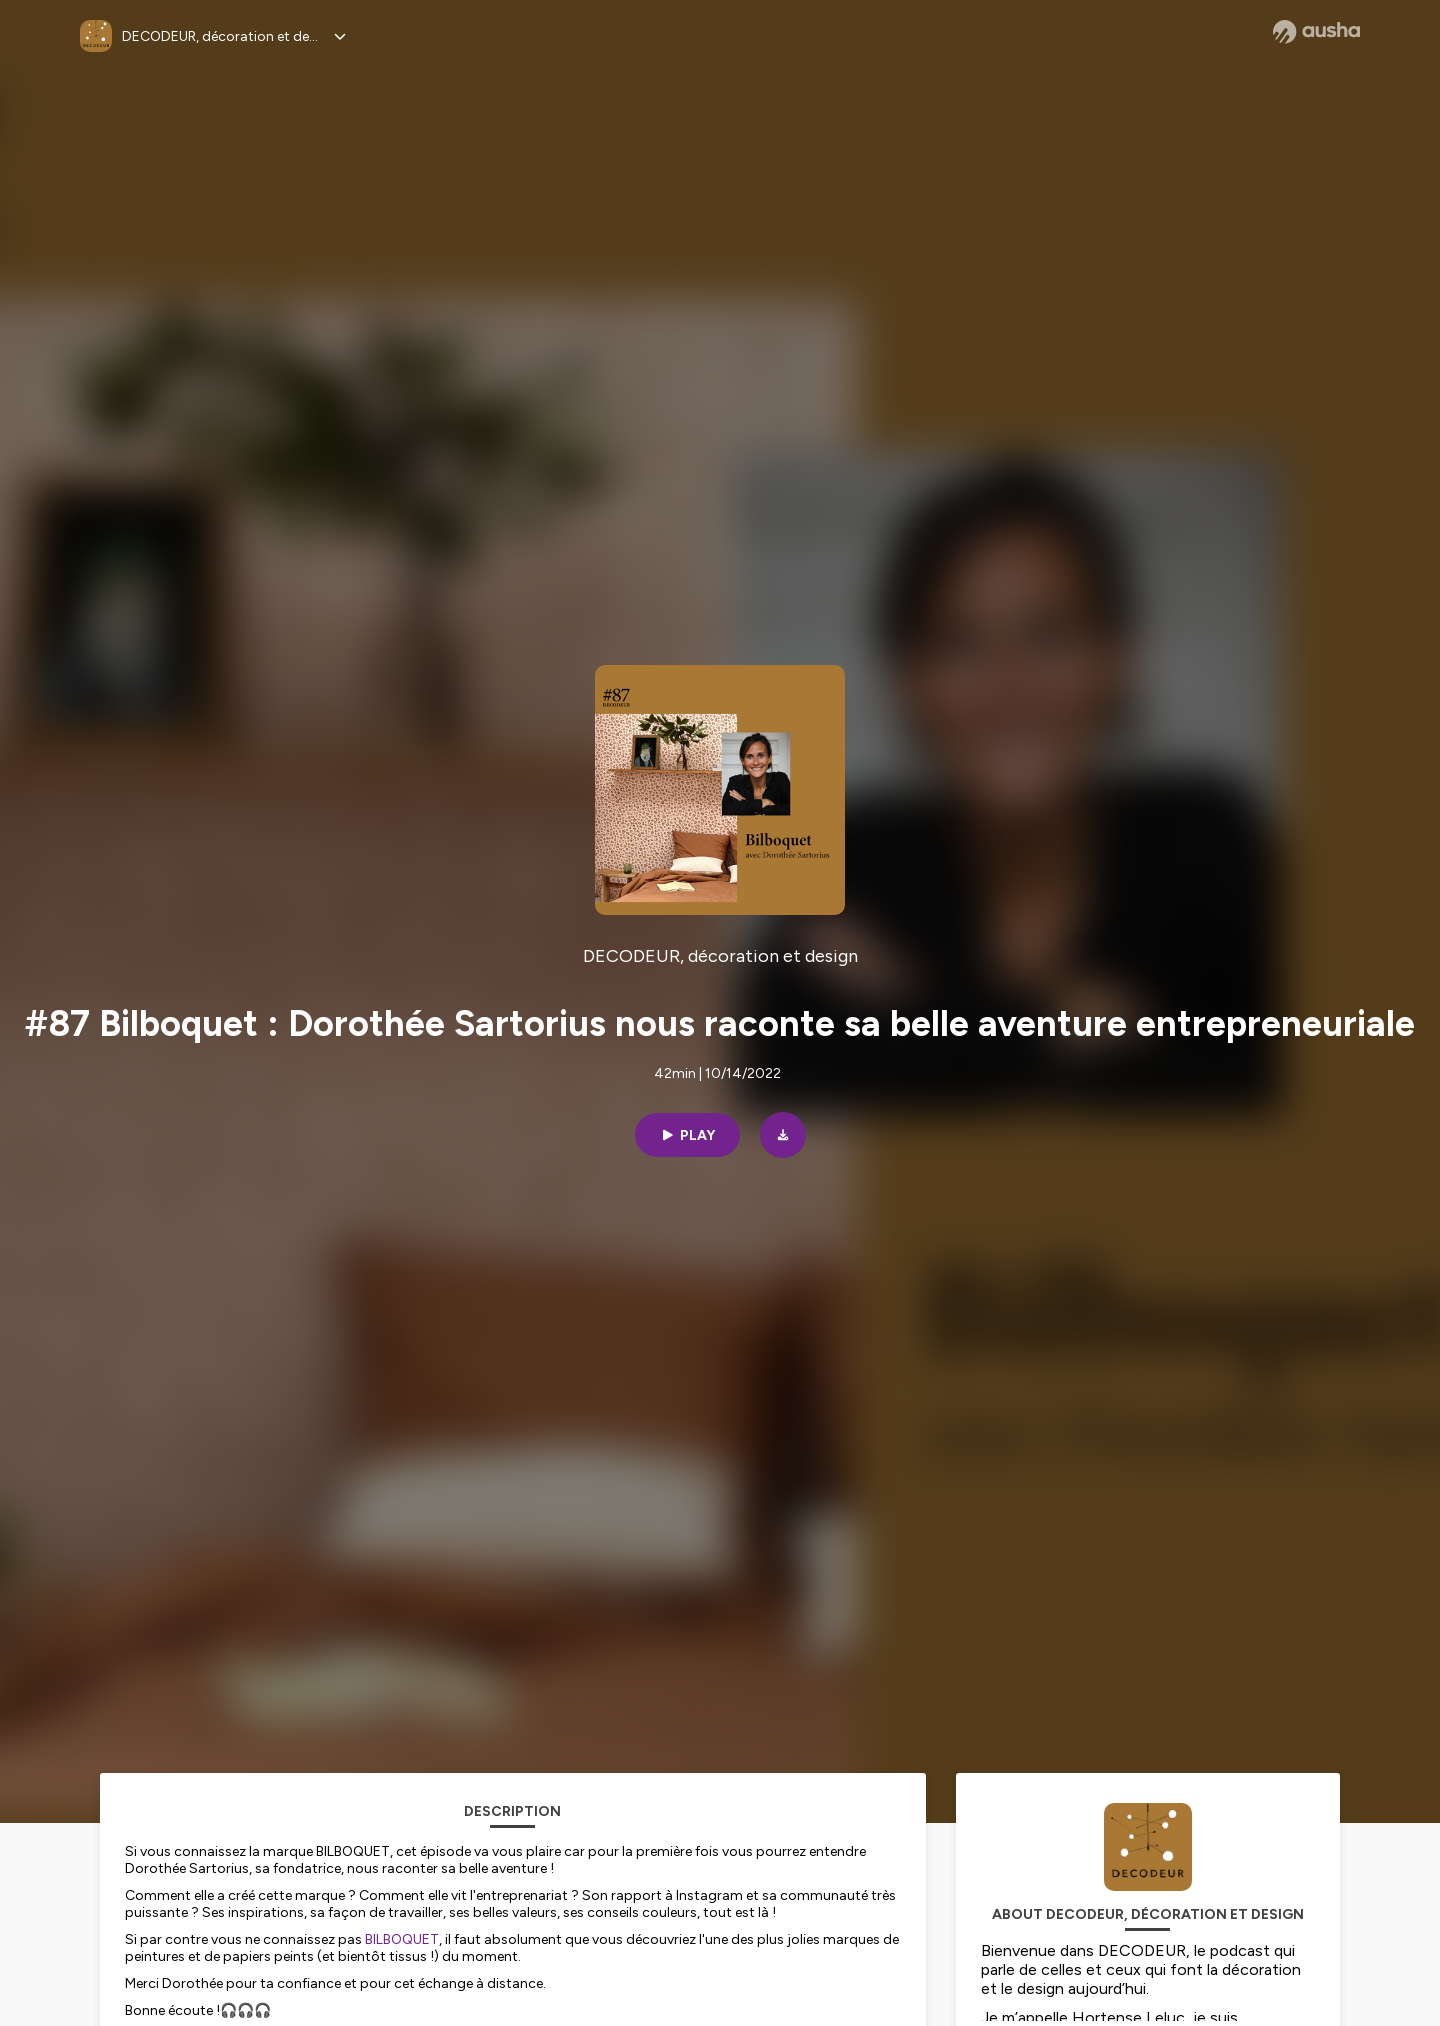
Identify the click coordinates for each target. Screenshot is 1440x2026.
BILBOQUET (402, 1939)
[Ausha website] (1316, 32)
